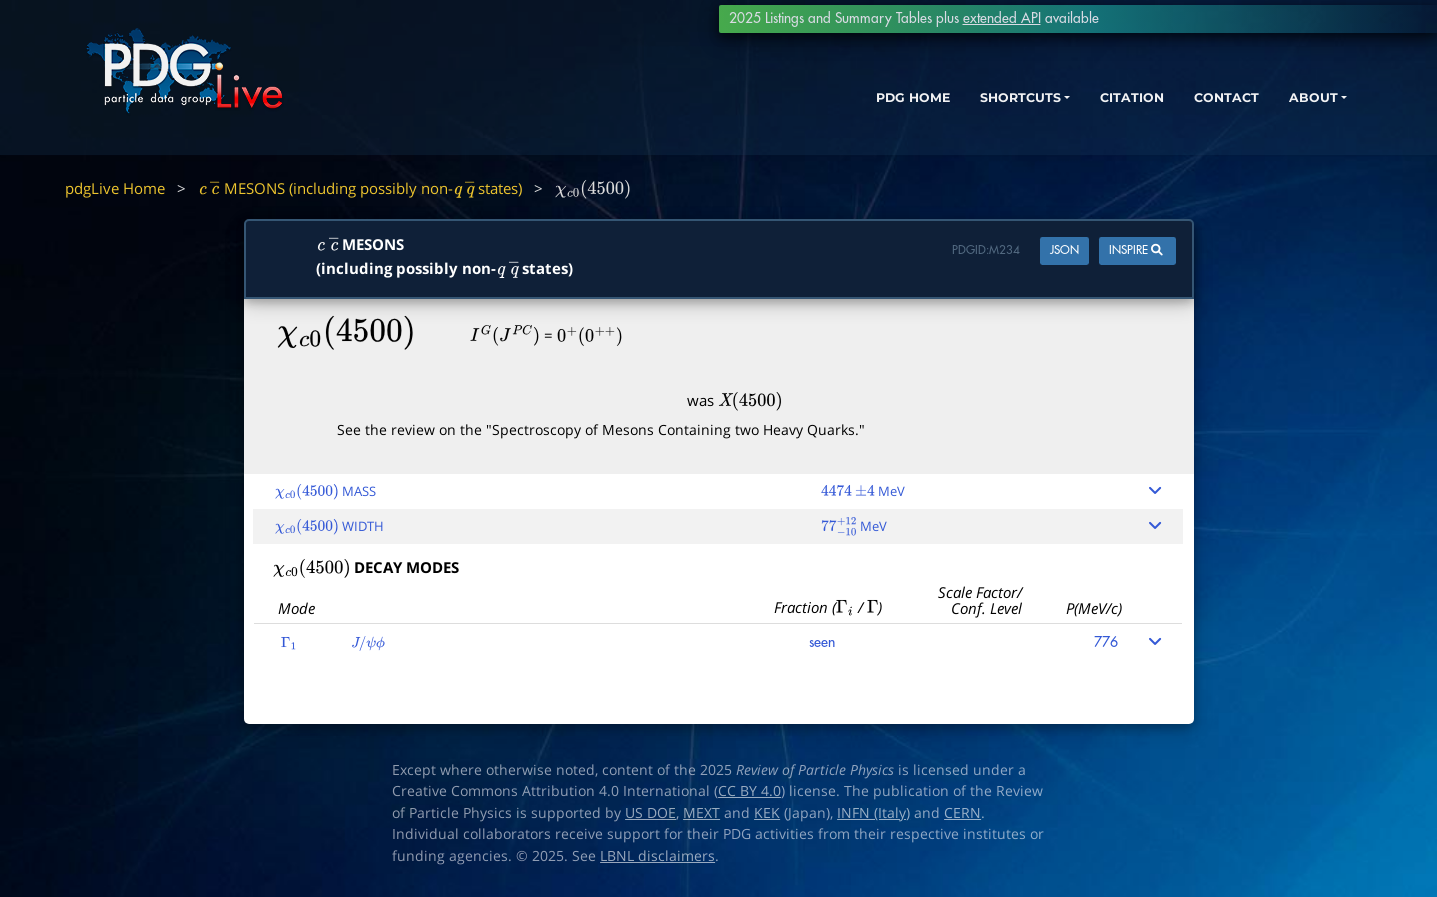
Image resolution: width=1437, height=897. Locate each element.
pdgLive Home (115, 188)
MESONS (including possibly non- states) (360, 188)
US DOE (650, 813)
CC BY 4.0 (749, 791)
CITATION (1082, 107)
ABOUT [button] (1282, 107)
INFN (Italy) (873, 813)
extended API (1002, 18)
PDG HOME (833, 107)
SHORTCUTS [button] (955, 107)
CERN (962, 813)
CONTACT (1186, 107)
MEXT (701, 813)
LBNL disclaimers (657, 856)
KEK (767, 813)
